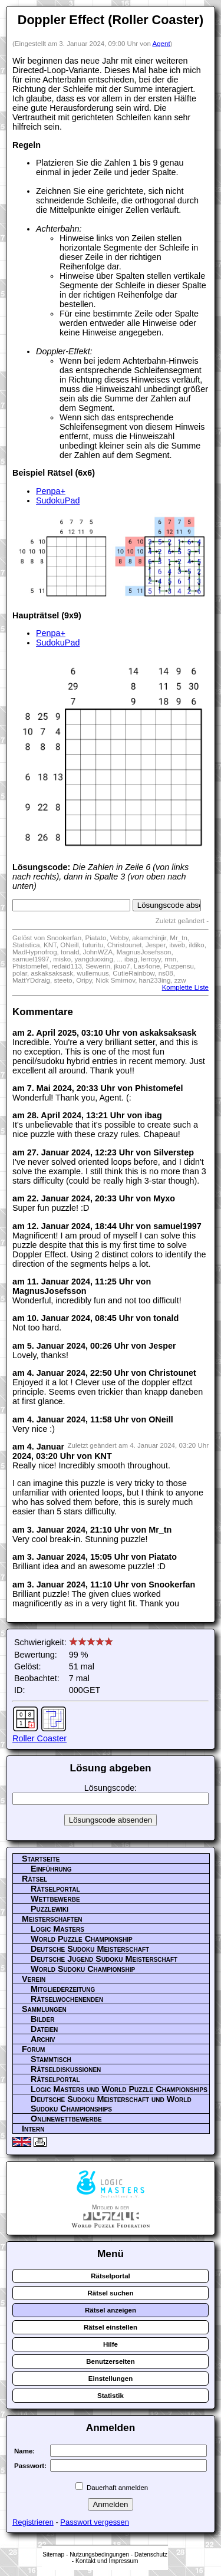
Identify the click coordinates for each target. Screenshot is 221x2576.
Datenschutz (150, 2554)
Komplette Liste (185, 987)
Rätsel (34, 1878)
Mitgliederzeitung (63, 1989)
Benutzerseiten (110, 2361)
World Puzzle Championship (82, 1938)
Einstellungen (110, 2378)
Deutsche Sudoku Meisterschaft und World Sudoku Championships (111, 2103)
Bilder (42, 2019)
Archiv (43, 2039)
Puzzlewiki (49, 1908)
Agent (161, 43)
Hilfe (110, 2344)
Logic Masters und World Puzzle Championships (119, 2089)
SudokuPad (58, 500)
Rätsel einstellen (110, 2327)
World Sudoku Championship (83, 1969)
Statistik (110, 2395)
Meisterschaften (52, 1918)
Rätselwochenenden (67, 1999)
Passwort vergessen (94, 2522)
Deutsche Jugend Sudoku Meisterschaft (104, 1959)
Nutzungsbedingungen (99, 2554)
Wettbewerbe (55, 1898)
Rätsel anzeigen (110, 2310)
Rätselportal (55, 1888)
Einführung (51, 1868)
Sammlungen (44, 2009)
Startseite (41, 1858)
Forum (33, 2049)
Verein (33, 1979)
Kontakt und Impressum (106, 2561)
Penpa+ (50, 491)
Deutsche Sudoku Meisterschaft (90, 1949)
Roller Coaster (39, 1738)
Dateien (44, 2029)
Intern (33, 2128)
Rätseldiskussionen (66, 2069)
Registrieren (33, 2522)
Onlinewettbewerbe (66, 2118)
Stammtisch (51, 2059)
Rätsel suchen (110, 2293)
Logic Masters (57, 1928)
